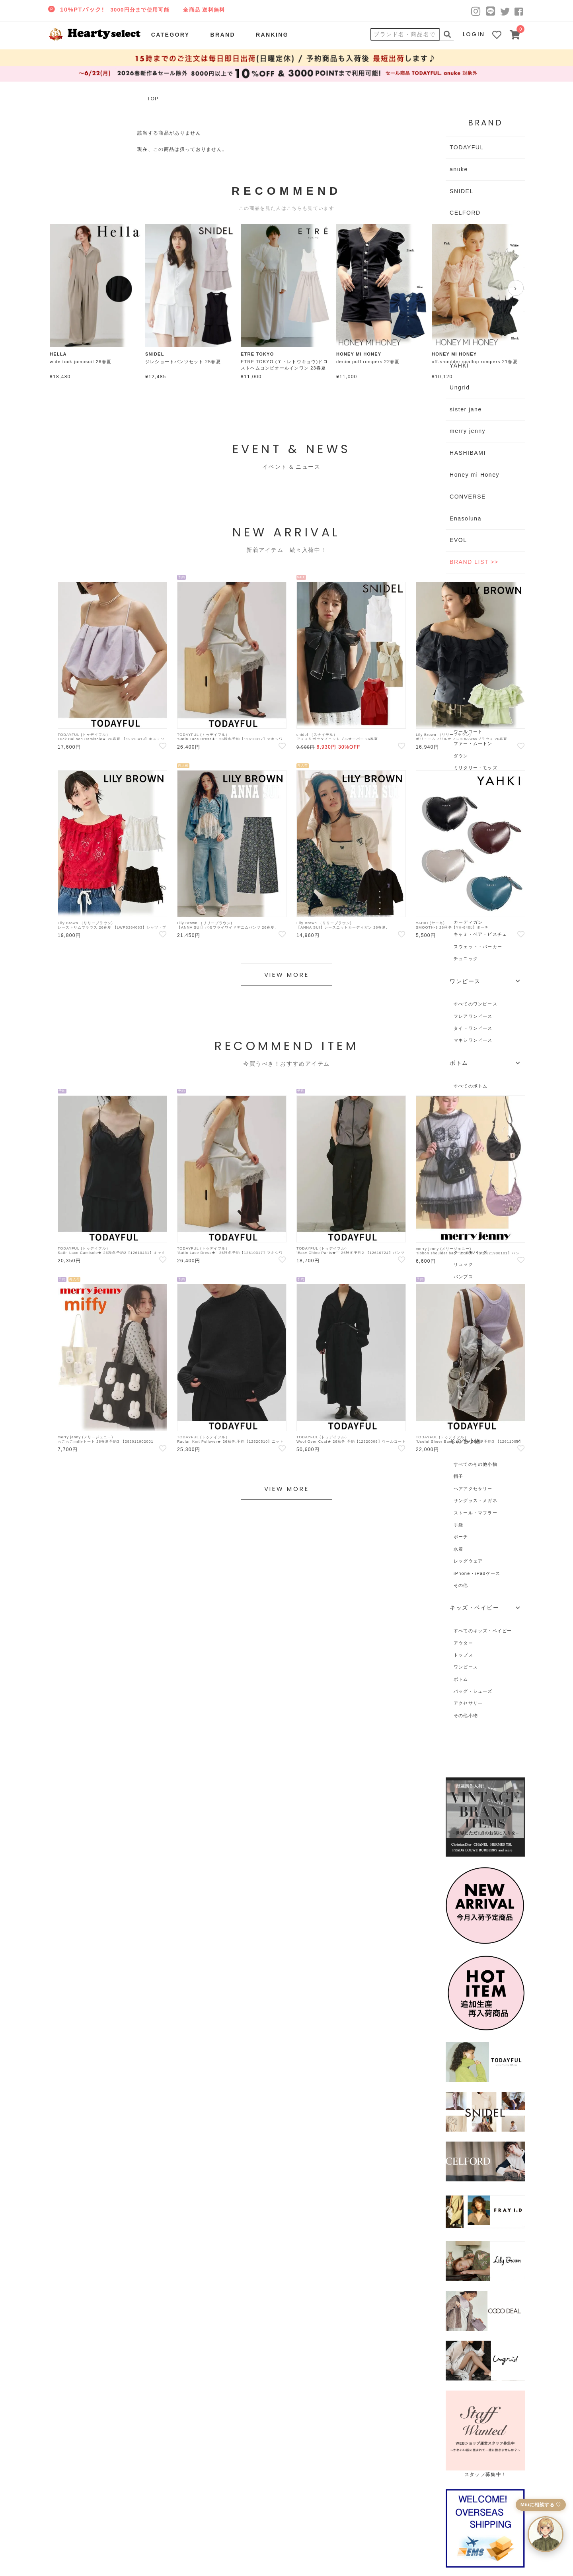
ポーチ (461, 1536)
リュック (463, 1264)
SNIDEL (462, 191)
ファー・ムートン (473, 743)
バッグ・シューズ (473, 1691)
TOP (152, 99)
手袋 (458, 1524)
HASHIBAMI (468, 453)
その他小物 (466, 1715)
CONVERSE (468, 496)
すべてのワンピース (475, 1003)
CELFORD (465, 212)
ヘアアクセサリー (473, 1488)
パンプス (463, 1276)
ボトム (461, 1679)
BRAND (222, 34)
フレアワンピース (473, 1016)
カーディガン (468, 922)
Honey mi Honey (474, 474)
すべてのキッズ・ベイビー (483, 1630)
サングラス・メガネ (475, 1500)
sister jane (466, 409)
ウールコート (468, 731)
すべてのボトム (470, 1086)
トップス (463, 1655)
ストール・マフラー (475, 1512)
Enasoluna (465, 518)
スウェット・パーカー (478, 946)
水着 (458, 1549)
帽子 (458, 1476)
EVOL (458, 540)
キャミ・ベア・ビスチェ (480, 934)
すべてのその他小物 (475, 1464)
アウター (463, 1643)
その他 (461, 1585)
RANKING (272, 34)
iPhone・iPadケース (477, 1573)
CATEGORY (170, 34)
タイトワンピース (473, 1028)
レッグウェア (468, 1561)
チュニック (466, 958)
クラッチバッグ (470, 1252)
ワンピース (466, 1667)
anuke (459, 169)
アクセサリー (468, 1703)
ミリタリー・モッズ (475, 767)
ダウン (461, 755)
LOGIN (474, 34)
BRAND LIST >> (474, 562)
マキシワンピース (473, 1040)
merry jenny (467, 431)
